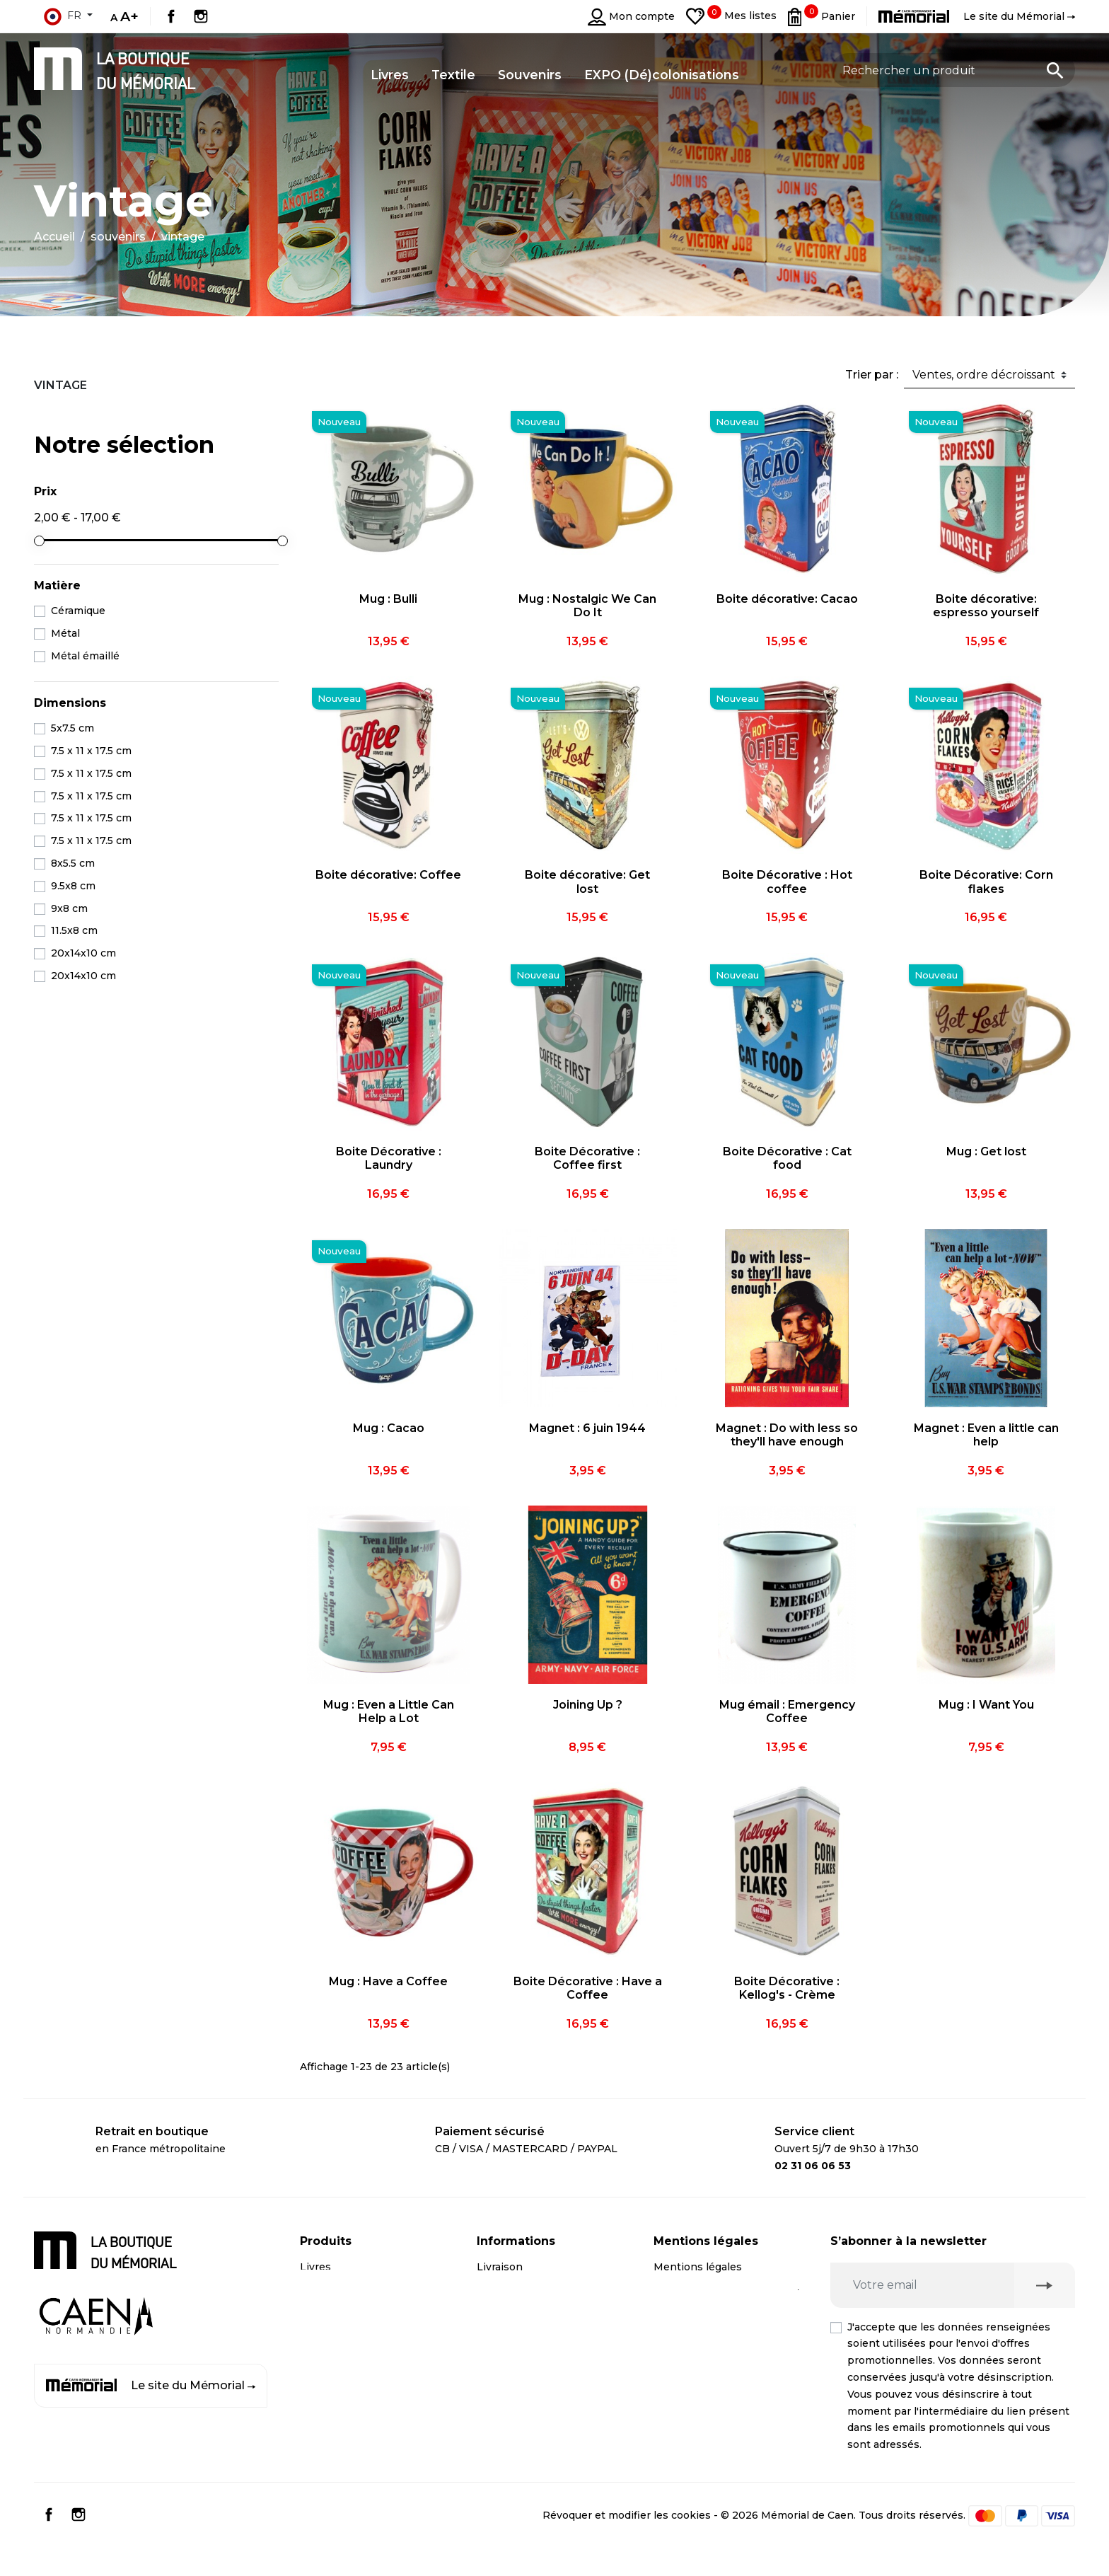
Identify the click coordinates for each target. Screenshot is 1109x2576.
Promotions (330, 2380)
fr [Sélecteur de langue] (62, 16)
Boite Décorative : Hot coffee (787, 881)
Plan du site (507, 2380)
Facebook (171, 16)
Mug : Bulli (388, 599)
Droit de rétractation (706, 2342)
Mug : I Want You (986, 1704)
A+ (129, 16)
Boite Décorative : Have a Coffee (587, 1988)
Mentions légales (698, 2266)
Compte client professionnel (550, 2323)
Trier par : (871, 374)
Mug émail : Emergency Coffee (787, 1711)
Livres (315, 2266)
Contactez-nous (518, 2351)
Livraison (500, 2266)
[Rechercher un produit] (953, 70)
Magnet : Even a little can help (986, 1434)
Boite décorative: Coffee (388, 875)
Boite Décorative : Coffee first (587, 1158)
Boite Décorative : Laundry (388, 1158)
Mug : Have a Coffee (388, 1981)
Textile (317, 2351)
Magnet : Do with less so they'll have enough (787, 1434)
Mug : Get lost (986, 1151)
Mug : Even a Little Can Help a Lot (388, 1711)
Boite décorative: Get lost (587, 881)
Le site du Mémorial (150, 2386)
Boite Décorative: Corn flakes (986, 881)
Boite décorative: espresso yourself (986, 605)
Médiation (679, 2370)
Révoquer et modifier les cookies (626, 2542)
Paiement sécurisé (525, 2295)
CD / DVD (324, 2295)
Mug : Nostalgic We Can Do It (587, 605)
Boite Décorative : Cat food (787, 1158)
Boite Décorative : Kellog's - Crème (787, 1988)
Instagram (201, 16)
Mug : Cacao (388, 1428)
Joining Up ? (587, 1704)
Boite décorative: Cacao (787, 599)
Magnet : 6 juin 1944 (587, 1428)
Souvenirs (325, 2323)
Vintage (60, 385)
